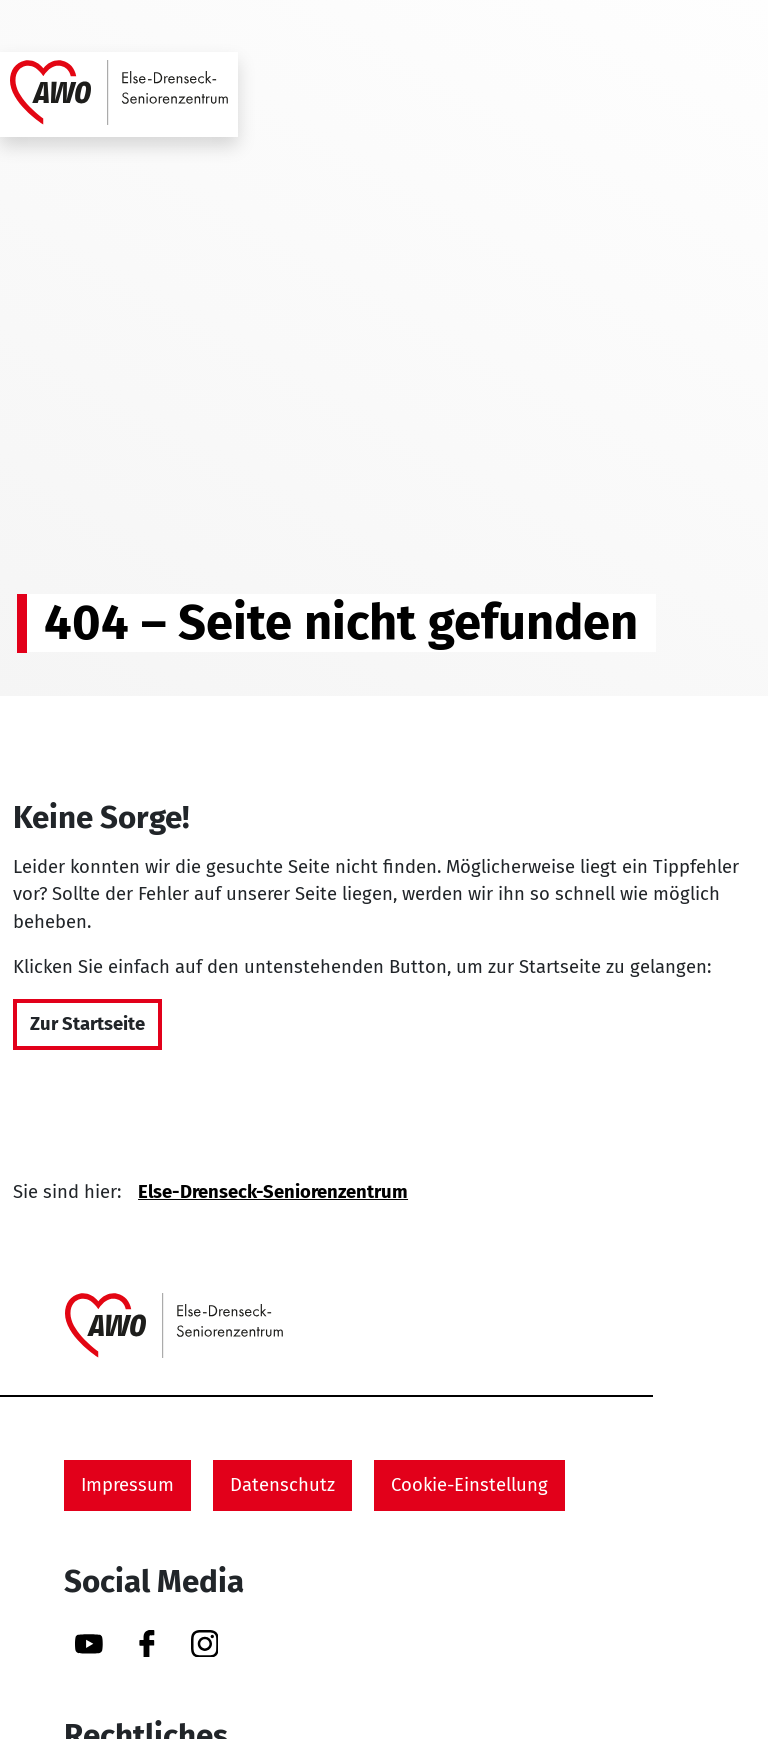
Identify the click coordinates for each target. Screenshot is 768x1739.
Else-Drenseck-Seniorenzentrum (273, 1192)
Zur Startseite (87, 1024)
